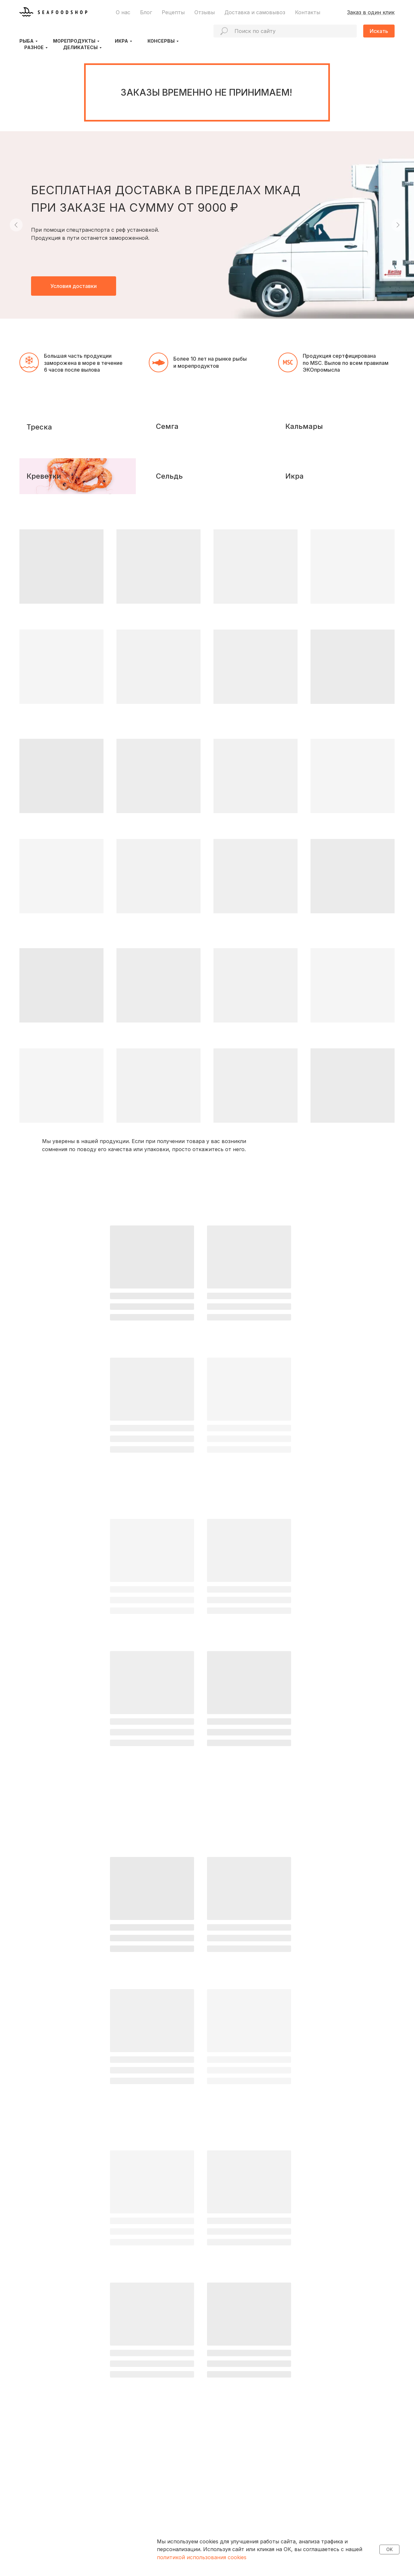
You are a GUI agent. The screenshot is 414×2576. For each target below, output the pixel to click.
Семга (173, 473)
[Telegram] (23, 2520)
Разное (34, 47)
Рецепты (173, 12)
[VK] (34, 2520)
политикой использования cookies (201, 2557)
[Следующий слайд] (397, 224)
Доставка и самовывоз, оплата (151, 2504)
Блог (146, 12)
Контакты (307, 12)
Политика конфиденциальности (55, 2542)
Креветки (49, 569)
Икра (121, 41)
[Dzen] (45, 2520)
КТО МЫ (126, 2479)
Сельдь (175, 569)
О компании (129, 2497)
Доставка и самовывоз (254, 12)
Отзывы (204, 12)
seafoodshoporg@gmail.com (341, 2518)
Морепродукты (74, 41)
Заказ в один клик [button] (371, 12)
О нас (123, 12)
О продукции (131, 2490)
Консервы (161, 41)
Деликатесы (80, 47)
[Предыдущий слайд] (16, 224)
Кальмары (310, 473)
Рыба (26, 41)
